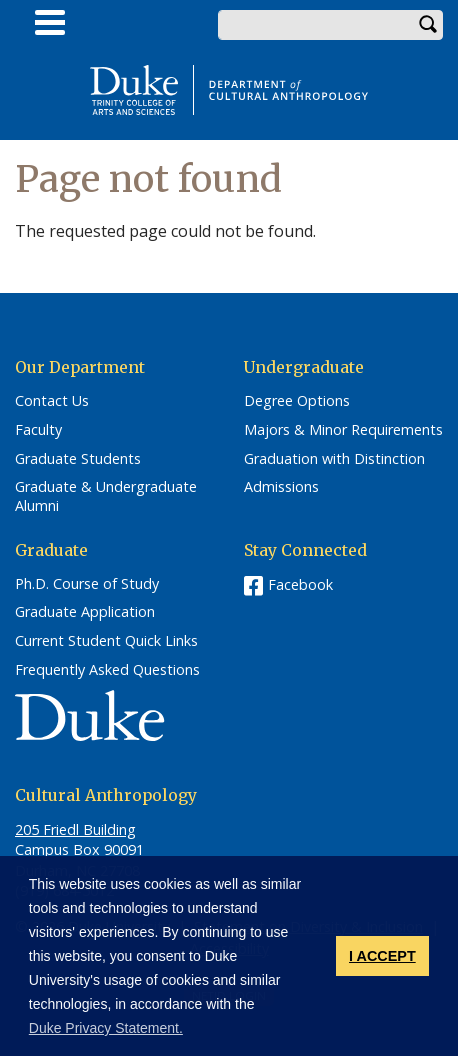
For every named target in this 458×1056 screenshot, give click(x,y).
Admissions (281, 487)
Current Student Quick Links (106, 641)
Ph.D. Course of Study (87, 584)
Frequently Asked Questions (107, 670)
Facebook (300, 584)
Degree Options (297, 401)
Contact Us (52, 401)
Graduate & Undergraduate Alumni (106, 496)
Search (428, 25)
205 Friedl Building (75, 829)
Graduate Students (78, 459)
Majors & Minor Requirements (343, 430)
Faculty (38, 430)
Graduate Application (85, 612)
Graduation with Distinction (334, 459)
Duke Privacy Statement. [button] (106, 1028)
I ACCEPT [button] (382, 956)
